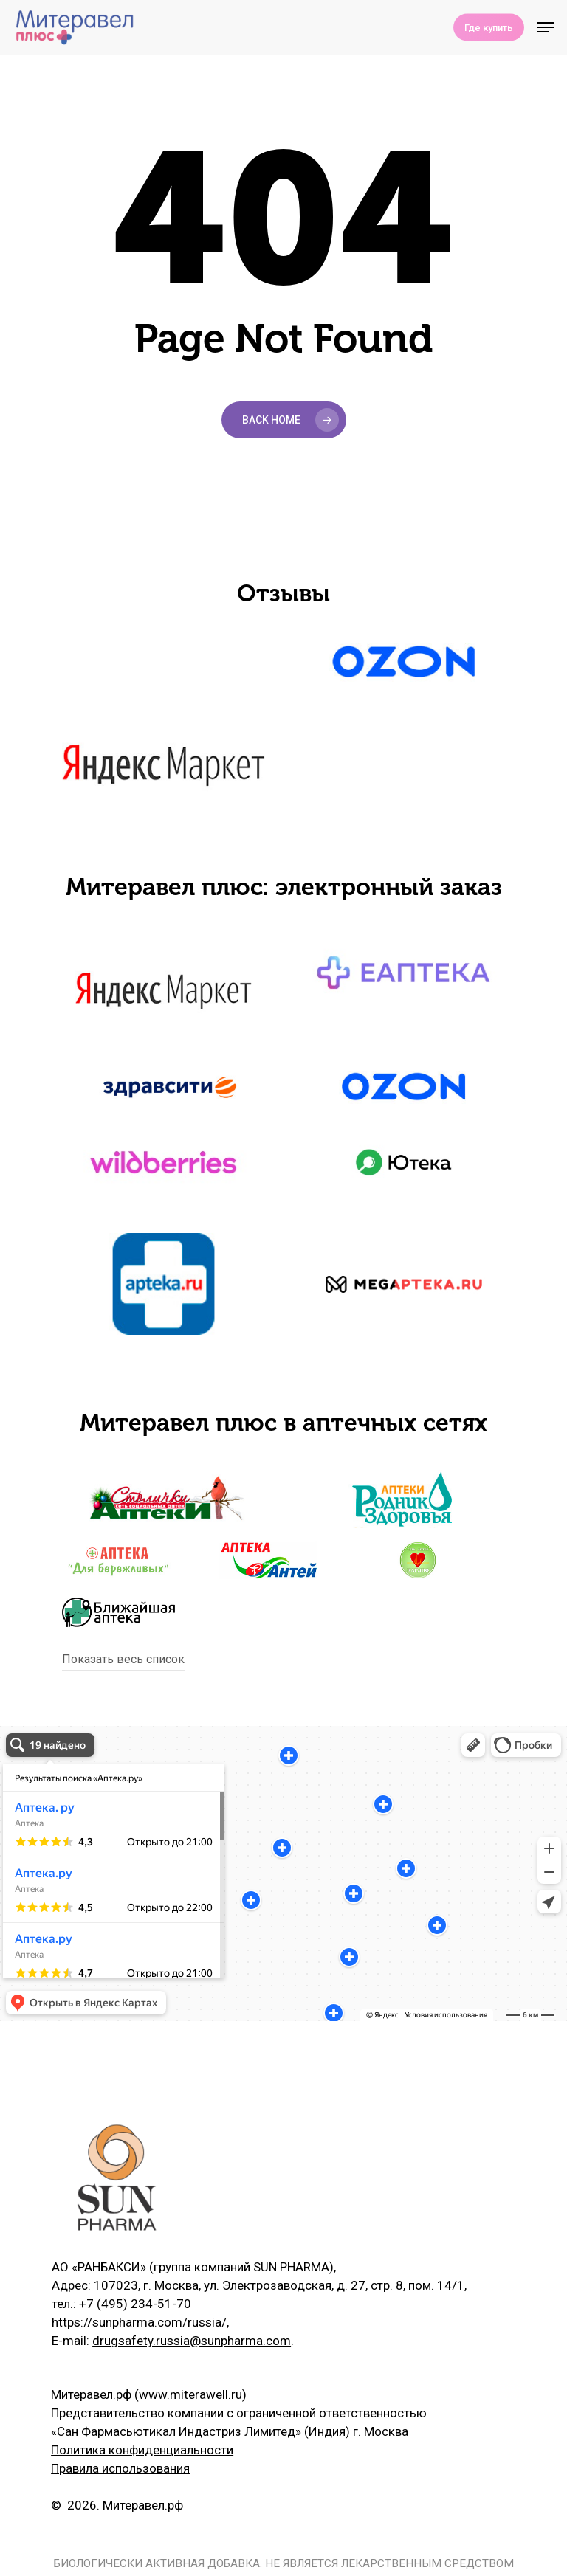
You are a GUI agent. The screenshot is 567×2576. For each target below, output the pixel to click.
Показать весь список (123, 1659)
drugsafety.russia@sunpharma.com (191, 2340)
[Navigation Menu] (545, 27)
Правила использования (120, 2468)
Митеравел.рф (91, 2394)
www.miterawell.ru (190, 2394)
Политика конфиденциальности (142, 2449)
